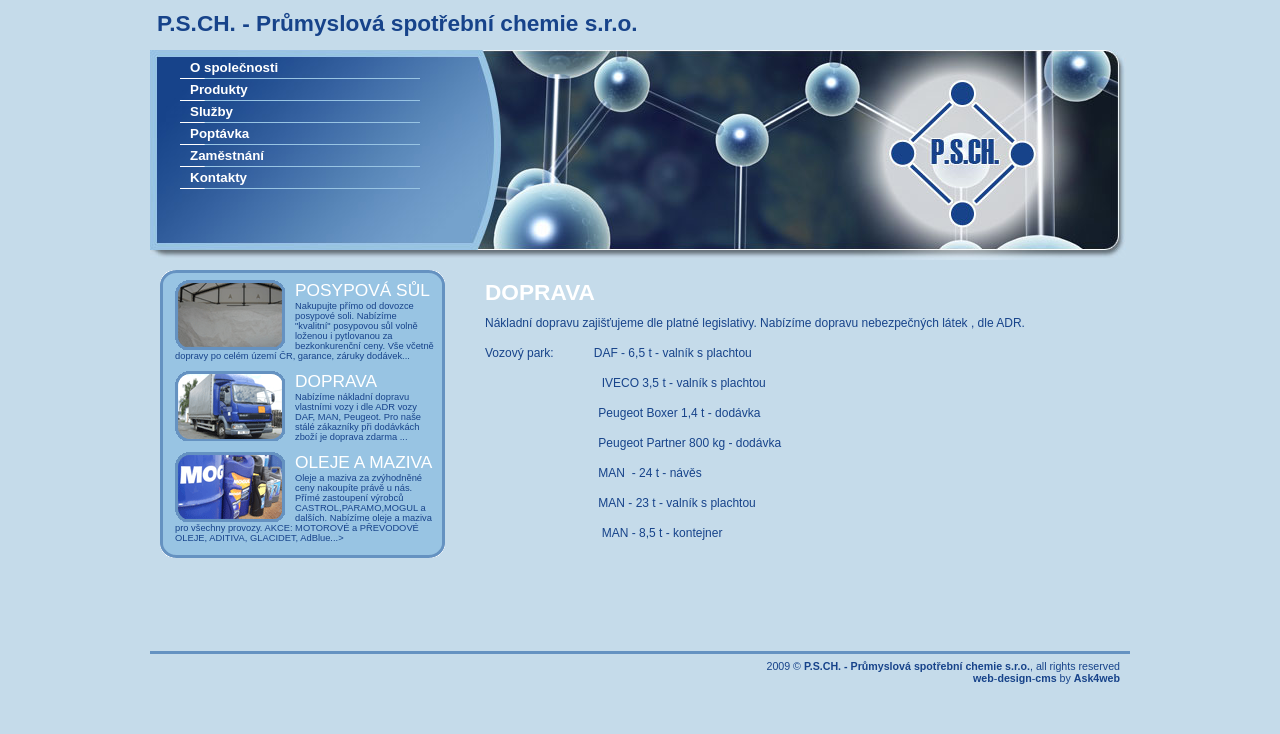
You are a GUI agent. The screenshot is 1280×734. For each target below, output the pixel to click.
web (983, 678)
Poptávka (219, 133)
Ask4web (1097, 678)
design (1014, 678)
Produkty (219, 89)
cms (1045, 678)
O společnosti (234, 67)
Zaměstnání (227, 155)
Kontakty (218, 177)
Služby (211, 111)
